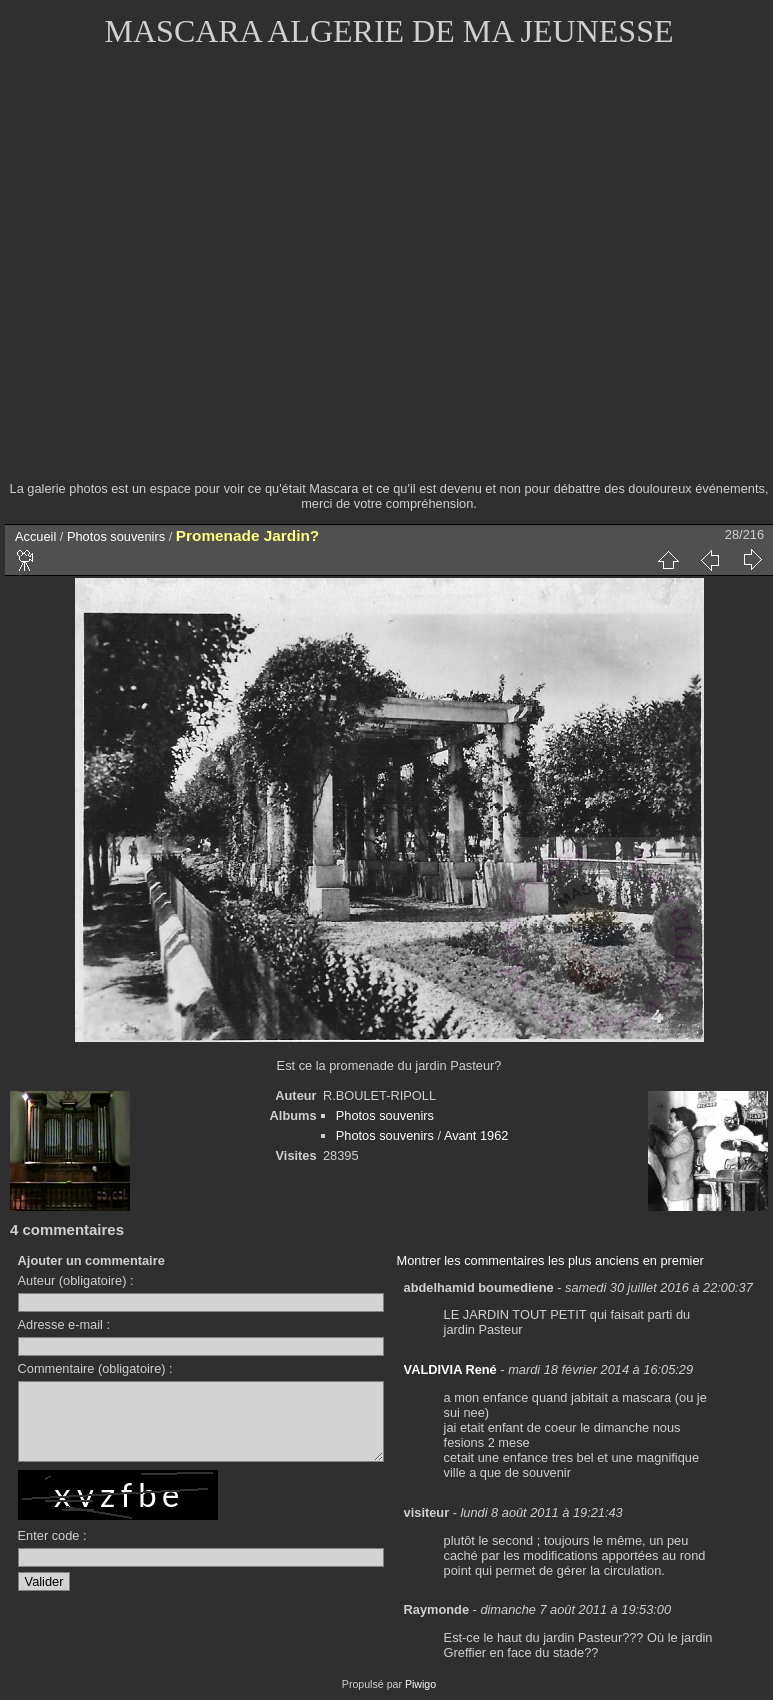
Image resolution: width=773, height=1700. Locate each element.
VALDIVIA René (450, 1369)
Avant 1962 (476, 1135)
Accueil (35, 536)
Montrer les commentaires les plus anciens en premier (550, 1260)
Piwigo (420, 1684)
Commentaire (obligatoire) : (95, 1368)
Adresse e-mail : (64, 1324)
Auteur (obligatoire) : (76, 1280)
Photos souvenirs (116, 536)
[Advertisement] (187, 277)
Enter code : (52, 1550)
